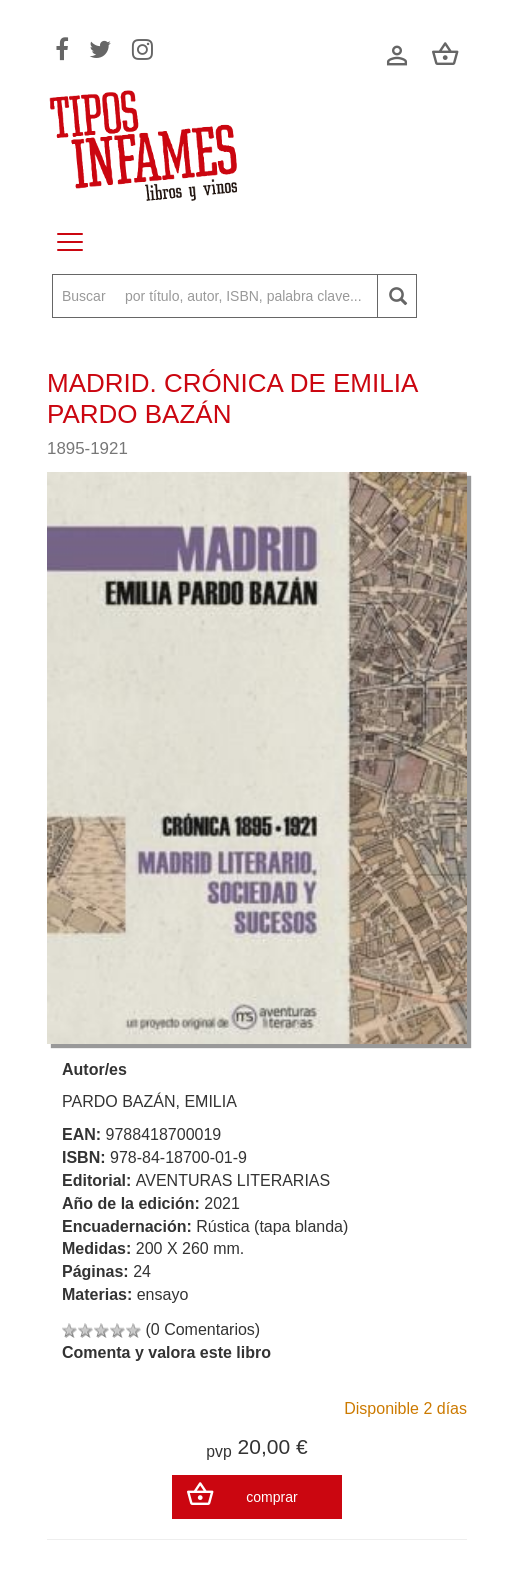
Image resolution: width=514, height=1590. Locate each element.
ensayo (163, 1294)
